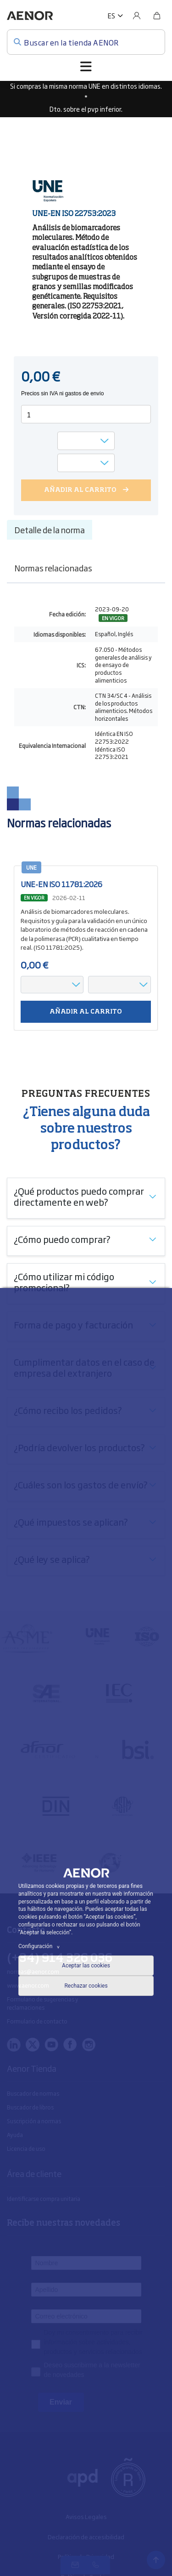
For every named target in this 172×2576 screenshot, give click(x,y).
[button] (115, 15)
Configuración (40, 1946)
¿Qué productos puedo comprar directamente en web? (79, 1196)
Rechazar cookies (85, 1986)
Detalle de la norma (49, 530)
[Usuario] (136, 15)
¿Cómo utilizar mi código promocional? (64, 1281)
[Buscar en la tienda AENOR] (86, 42)
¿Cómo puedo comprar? (62, 1239)
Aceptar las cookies (86, 1965)
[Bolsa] (157, 15)
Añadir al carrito (86, 1012)
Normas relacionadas (53, 568)
